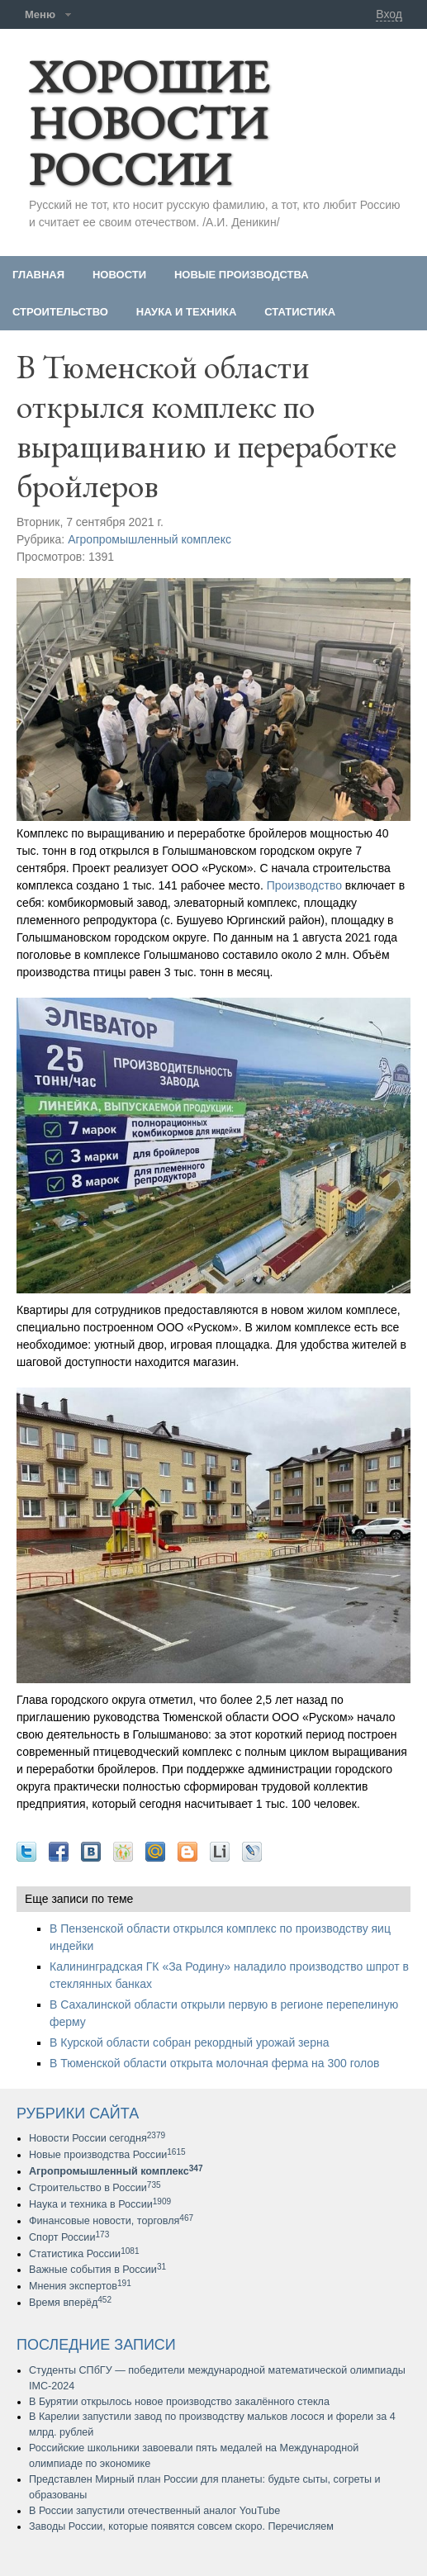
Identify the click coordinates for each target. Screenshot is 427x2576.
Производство (304, 885)
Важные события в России (97, 2269)
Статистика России (84, 2254)
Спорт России (69, 2237)
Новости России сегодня (97, 2138)
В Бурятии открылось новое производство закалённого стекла (179, 2402)
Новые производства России (107, 2155)
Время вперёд (70, 2302)
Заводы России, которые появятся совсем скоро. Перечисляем (181, 2526)
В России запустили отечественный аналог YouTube (154, 2511)
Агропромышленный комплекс (149, 539)
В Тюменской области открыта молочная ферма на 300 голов (215, 2063)
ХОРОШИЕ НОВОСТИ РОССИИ (148, 122)
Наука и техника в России (100, 2204)
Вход (389, 14)
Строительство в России (95, 2188)
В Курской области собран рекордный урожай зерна (189, 2042)
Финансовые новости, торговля (111, 2221)
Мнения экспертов (80, 2286)
